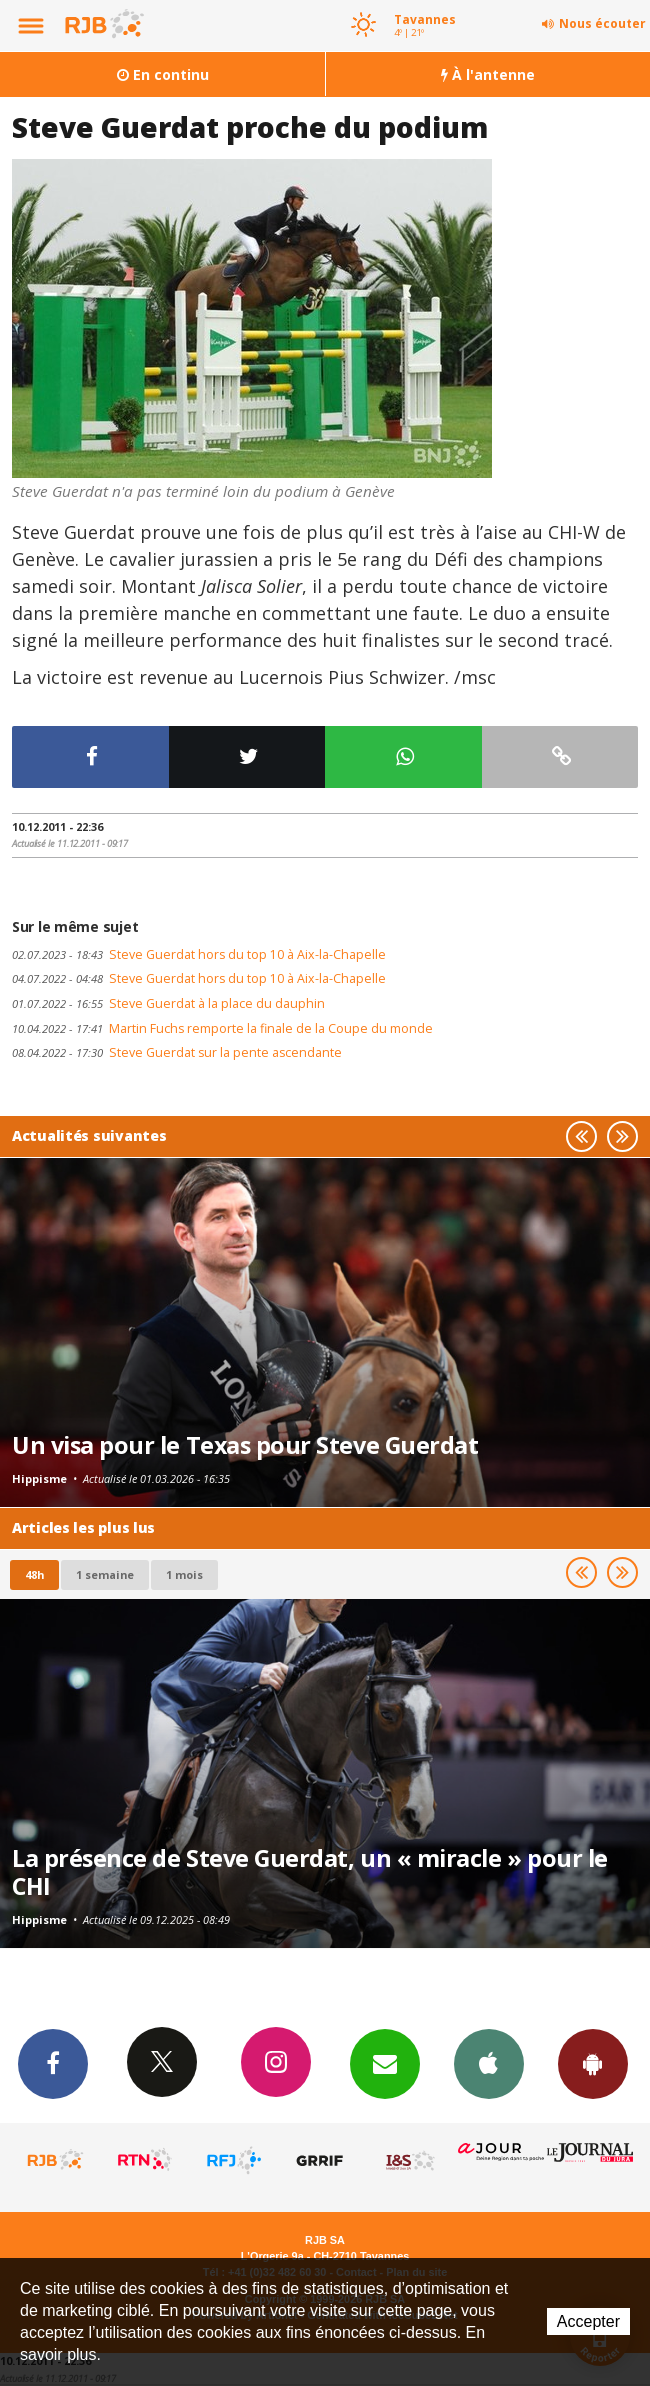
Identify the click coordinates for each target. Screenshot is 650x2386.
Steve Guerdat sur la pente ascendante (177, 1052)
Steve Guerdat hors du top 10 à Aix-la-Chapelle (199, 954)
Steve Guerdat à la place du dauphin (168, 1003)
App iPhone (489, 2063)
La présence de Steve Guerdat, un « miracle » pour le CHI (310, 1872)
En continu (163, 74)
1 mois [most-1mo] (184, 1574)
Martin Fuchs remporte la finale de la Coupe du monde (222, 1028)
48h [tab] (34, 1574)
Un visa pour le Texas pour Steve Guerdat (245, 1445)
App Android (593, 2063)
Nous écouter (602, 23)
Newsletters (385, 2063)
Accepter (588, 2321)
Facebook (53, 2063)
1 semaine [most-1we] (105, 1574)
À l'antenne (488, 74)
